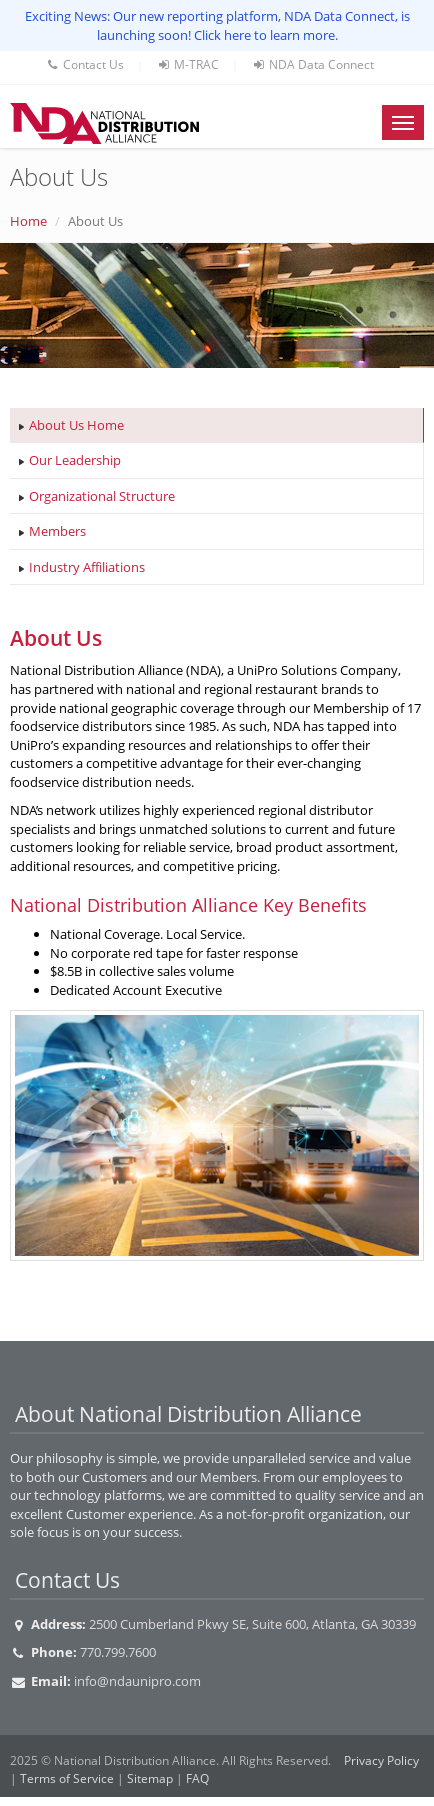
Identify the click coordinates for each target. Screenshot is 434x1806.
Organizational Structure (102, 496)
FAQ (197, 1778)
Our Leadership (75, 460)
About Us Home (76, 425)
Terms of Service (67, 1778)
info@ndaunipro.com (137, 1681)
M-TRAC (187, 64)
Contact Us (84, 64)
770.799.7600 (118, 1652)
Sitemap (150, 1778)
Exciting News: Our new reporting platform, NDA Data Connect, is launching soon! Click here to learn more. (217, 25)
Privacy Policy (381, 1760)
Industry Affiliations (87, 567)
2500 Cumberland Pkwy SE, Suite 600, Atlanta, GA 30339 (252, 1624)
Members (57, 531)
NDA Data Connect (312, 64)
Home (28, 221)
